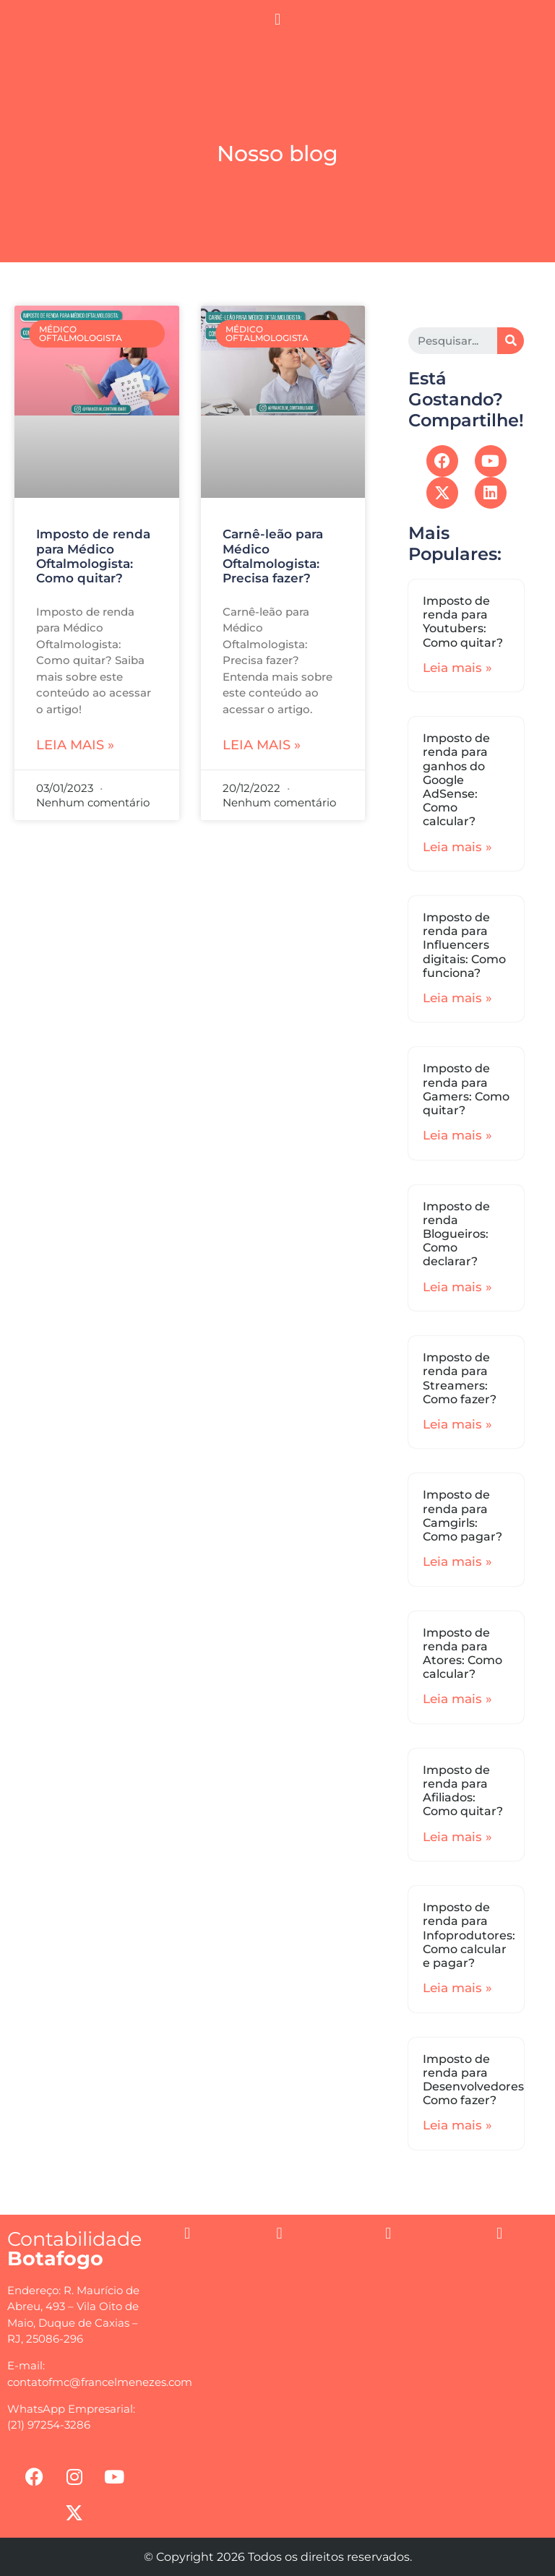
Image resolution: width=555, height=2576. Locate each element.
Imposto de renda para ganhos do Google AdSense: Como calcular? (456, 779)
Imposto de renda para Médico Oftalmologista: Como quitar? (93, 556)
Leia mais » (75, 745)
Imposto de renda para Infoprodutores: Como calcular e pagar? (469, 1935)
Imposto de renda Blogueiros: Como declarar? (456, 1234)
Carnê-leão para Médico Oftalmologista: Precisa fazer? (273, 556)
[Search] (510, 340)
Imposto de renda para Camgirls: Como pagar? (462, 1515)
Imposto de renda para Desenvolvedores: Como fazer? (475, 2080)
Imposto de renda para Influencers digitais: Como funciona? (464, 945)
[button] (277, 19)
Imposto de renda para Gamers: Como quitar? (466, 1089)
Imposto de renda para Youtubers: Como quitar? (463, 622)
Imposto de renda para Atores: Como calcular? (462, 1653)
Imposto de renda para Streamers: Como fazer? (459, 1378)
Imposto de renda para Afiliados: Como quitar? (463, 1791)
